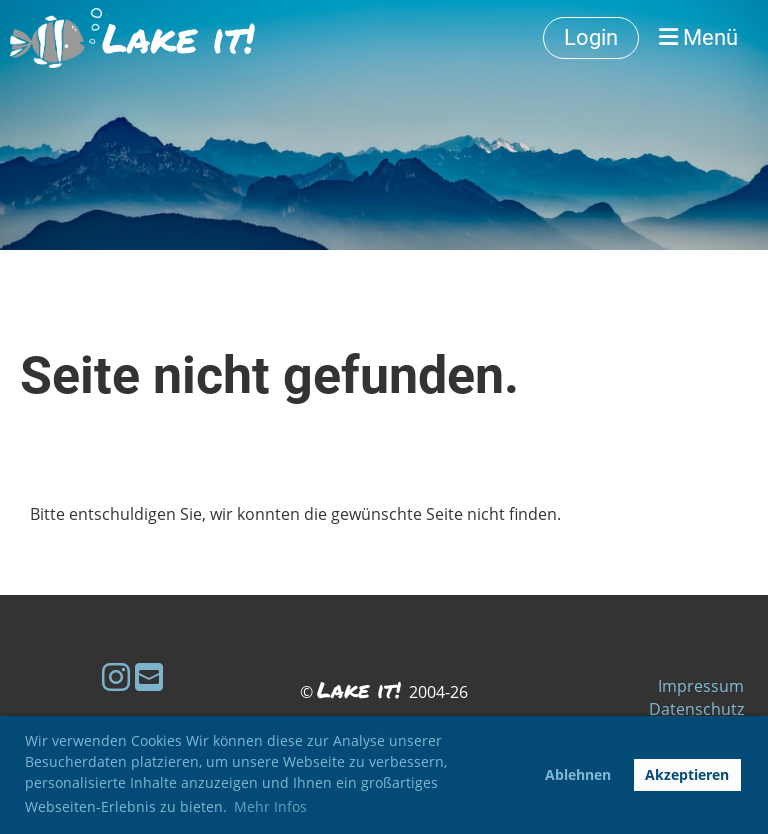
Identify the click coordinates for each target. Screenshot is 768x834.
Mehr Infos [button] (270, 806)
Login (591, 37)
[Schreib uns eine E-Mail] (149, 676)
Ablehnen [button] (578, 774)
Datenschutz (696, 709)
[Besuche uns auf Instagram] (116, 676)
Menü (698, 37)
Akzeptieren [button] (687, 774)
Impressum (701, 686)
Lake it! (178, 38)
